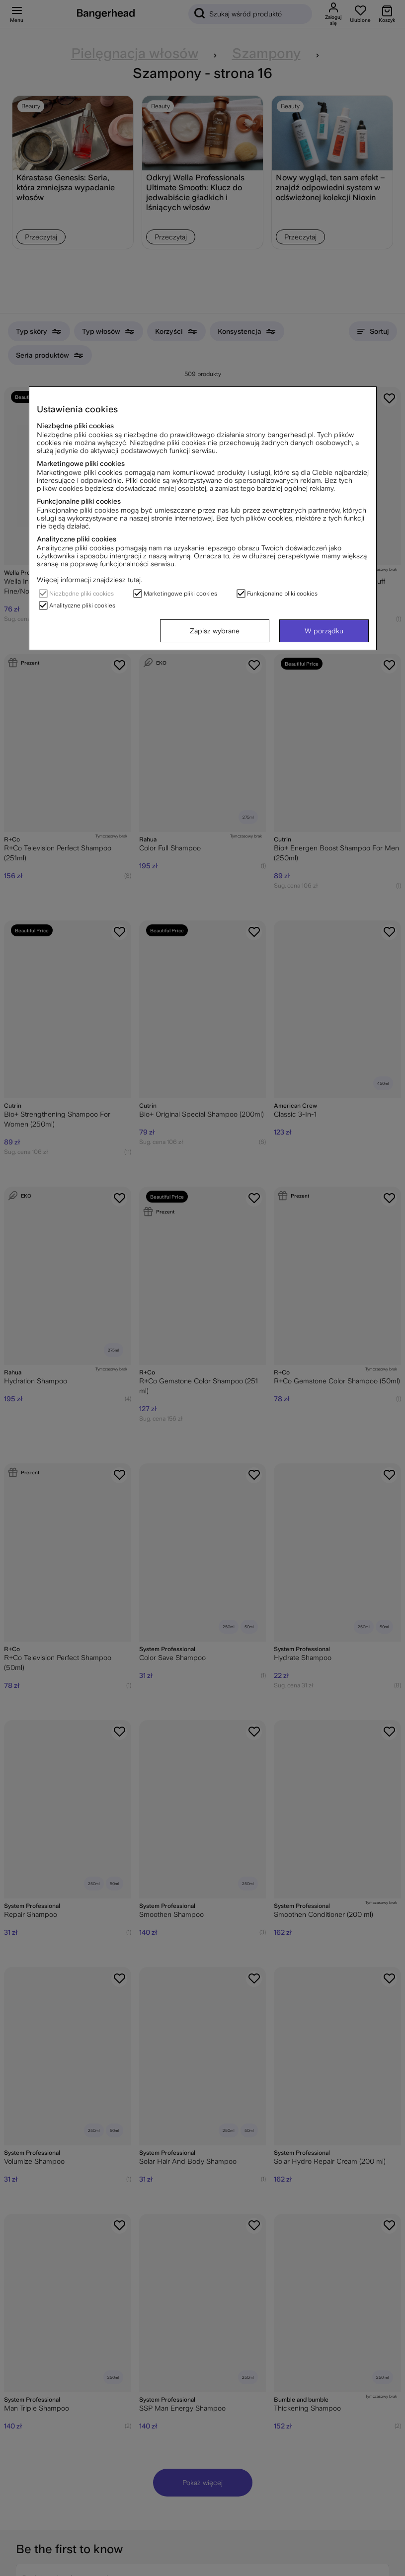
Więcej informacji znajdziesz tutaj (89, 580)
